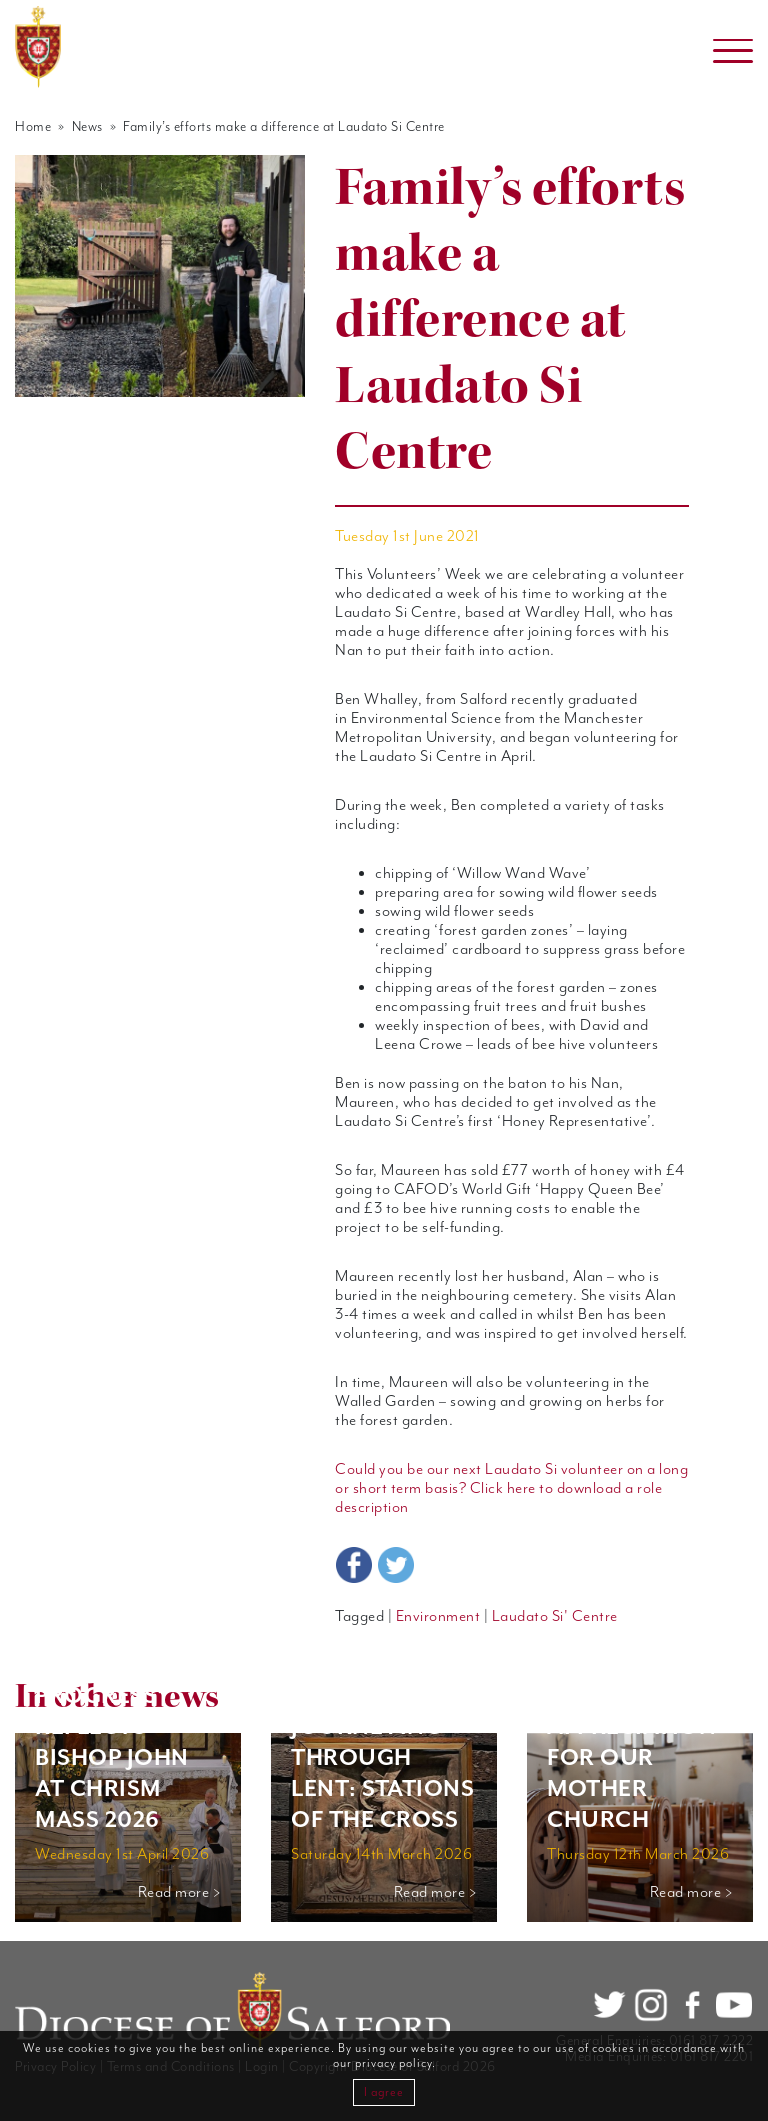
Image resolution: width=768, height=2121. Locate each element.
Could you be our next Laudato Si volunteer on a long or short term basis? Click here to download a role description (511, 1488)
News (87, 127)
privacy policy (393, 2063)
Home (33, 127)
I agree (384, 2092)
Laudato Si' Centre (555, 1616)
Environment (438, 1616)
